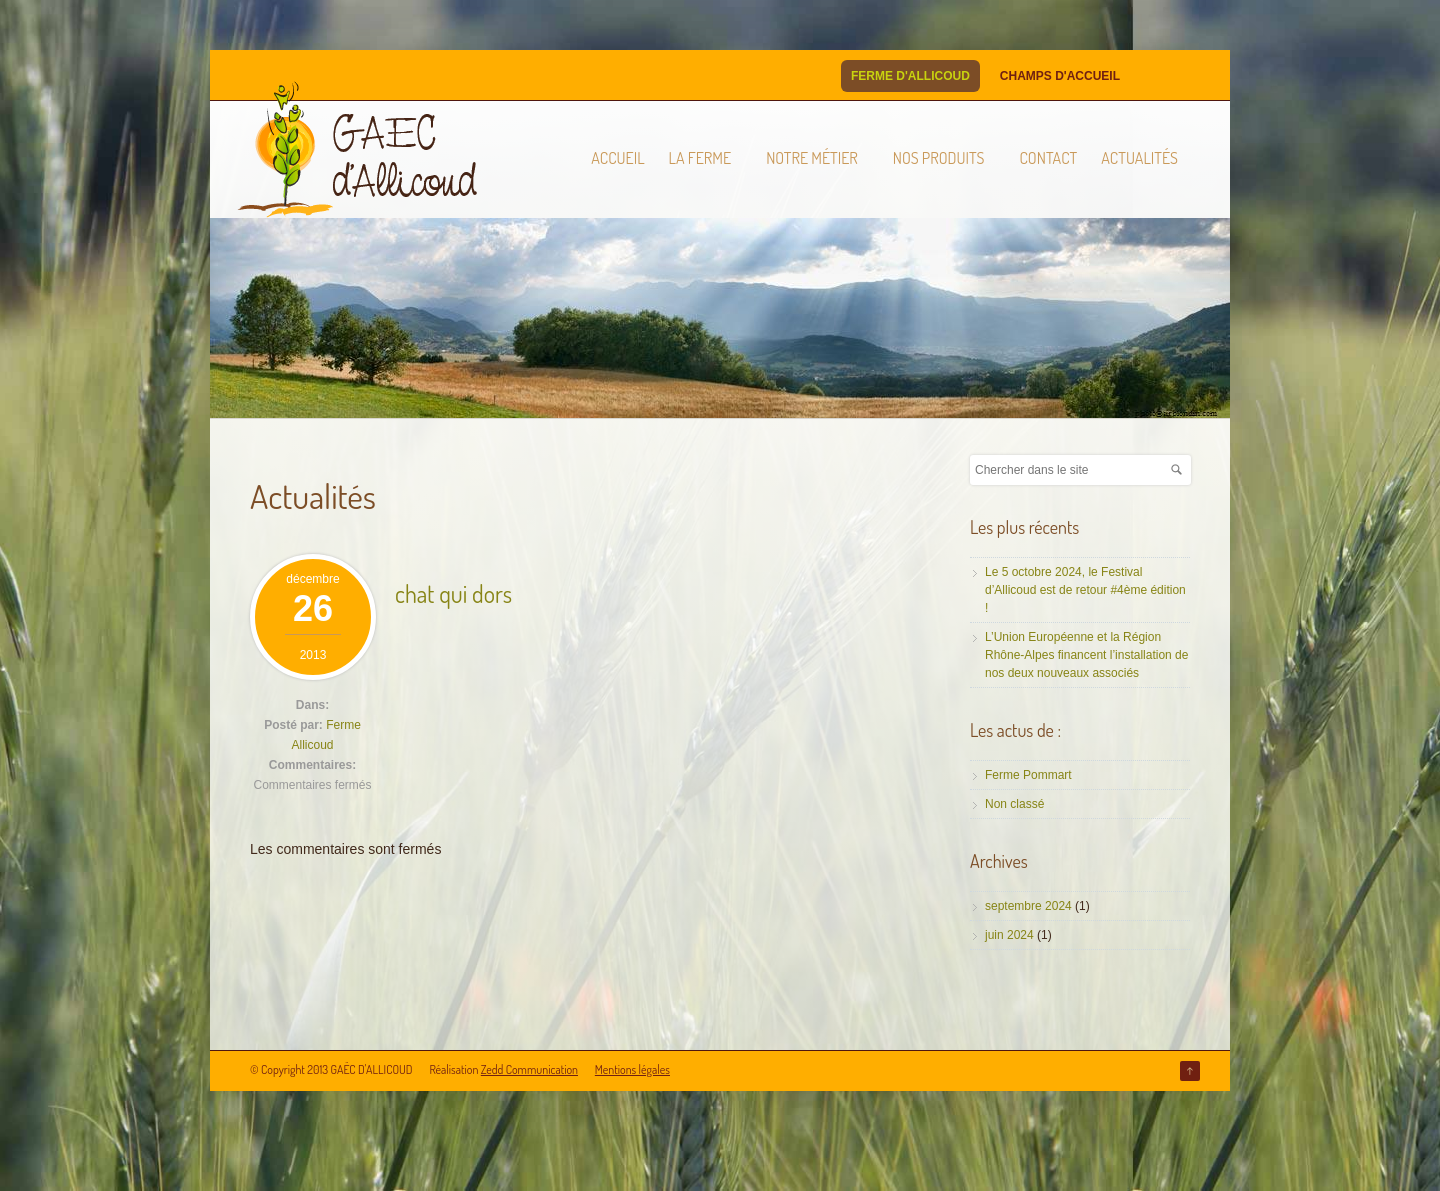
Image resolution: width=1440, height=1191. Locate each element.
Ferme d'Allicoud (910, 76)
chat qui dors (453, 593)
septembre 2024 (1028, 906)
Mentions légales (632, 1069)
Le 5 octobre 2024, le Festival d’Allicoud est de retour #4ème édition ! (1085, 590)
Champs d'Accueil (1060, 76)
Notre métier (812, 158)
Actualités (1139, 158)
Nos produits (939, 158)
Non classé (1014, 804)
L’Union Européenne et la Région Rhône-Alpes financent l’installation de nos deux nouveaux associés (1086, 655)
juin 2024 (1009, 935)
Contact (1048, 158)
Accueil (617, 158)
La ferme (700, 158)
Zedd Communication (529, 1069)
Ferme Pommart (1028, 775)
